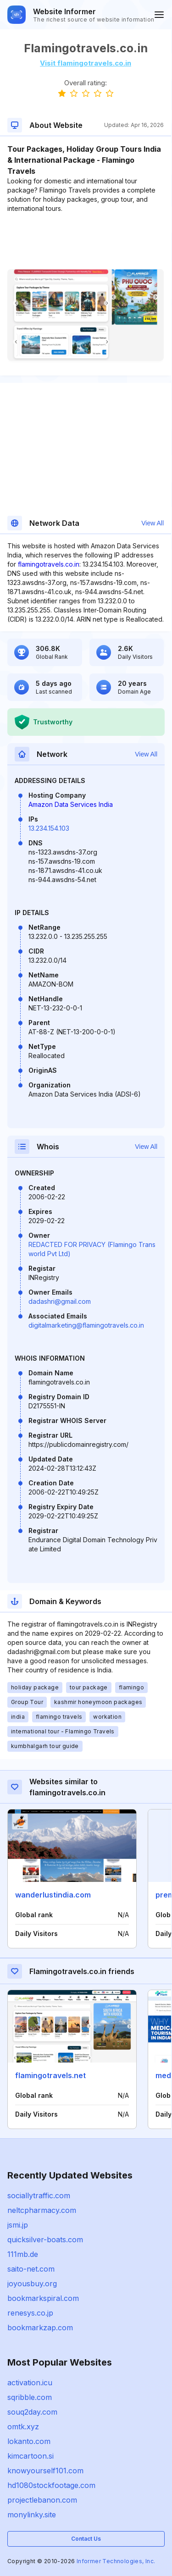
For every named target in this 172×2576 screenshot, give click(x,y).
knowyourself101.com (45, 2470)
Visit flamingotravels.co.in (85, 63)
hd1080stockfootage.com (51, 2485)
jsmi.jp (17, 2224)
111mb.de (22, 2254)
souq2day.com (32, 2411)
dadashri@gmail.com (59, 1301)
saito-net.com (31, 2268)
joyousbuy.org (32, 2283)
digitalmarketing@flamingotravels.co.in (86, 1325)
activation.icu (29, 2382)
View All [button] (152, 523)
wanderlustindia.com (53, 1894)
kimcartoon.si (30, 2455)
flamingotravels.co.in (48, 564)
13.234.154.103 (48, 828)
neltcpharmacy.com (41, 2210)
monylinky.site (31, 2514)
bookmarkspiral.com (43, 2298)
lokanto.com (28, 2441)
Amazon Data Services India (70, 804)
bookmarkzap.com (40, 2327)
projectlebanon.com (42, 2499)
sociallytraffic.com (38, 2195)
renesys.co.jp (30, 2312)
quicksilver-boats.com (45, 2239)
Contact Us (86, 2538)
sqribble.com (29, 2397)
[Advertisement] (85, 241)
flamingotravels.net (50, 2075)
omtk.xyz (23, 2426)
